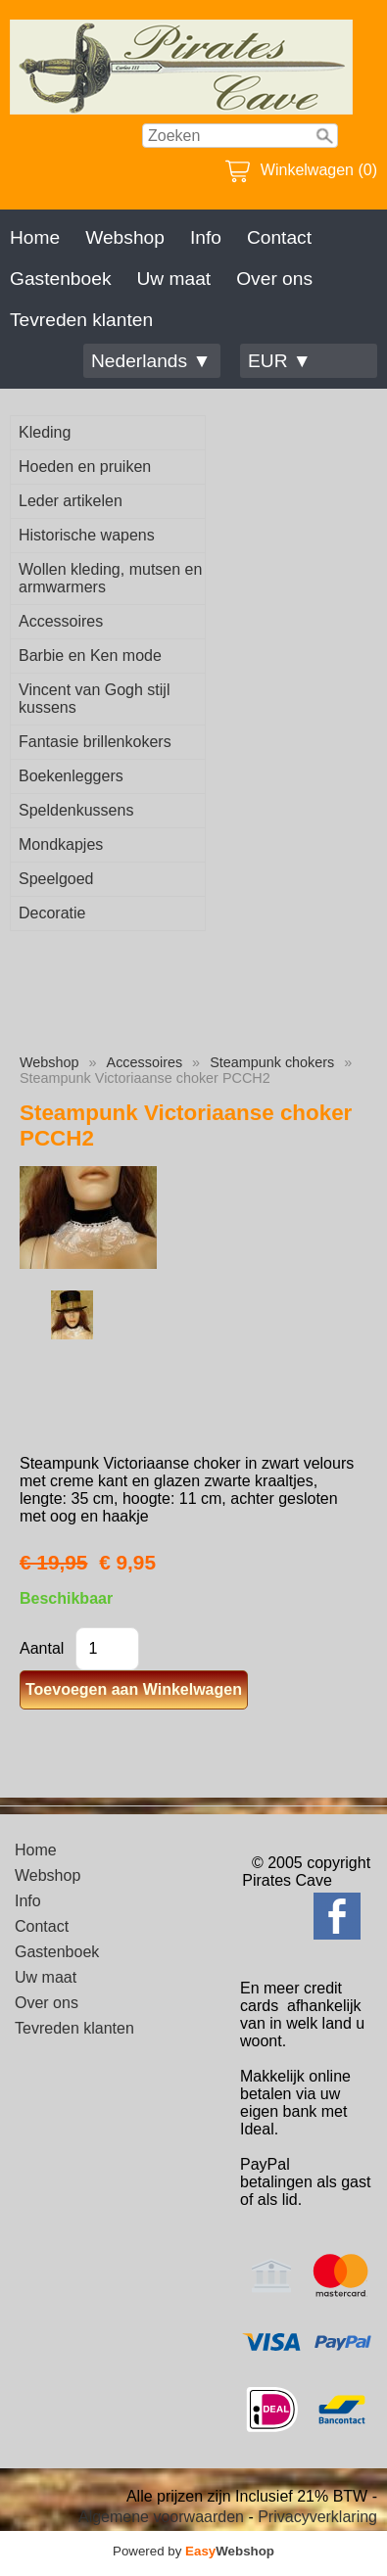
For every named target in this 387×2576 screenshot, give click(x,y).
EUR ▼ (280, 361)
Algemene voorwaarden (161, 2516)
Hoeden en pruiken (85, 466)
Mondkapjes (61, 844)
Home (35, 237)
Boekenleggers (71, 776)
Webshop (125, 237)
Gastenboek (60, 278)
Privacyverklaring (317, 2516)
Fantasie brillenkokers (95, 741)
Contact (279, 237)
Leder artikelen (70, 500)
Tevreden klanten (81, 319)
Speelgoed (56, 878)
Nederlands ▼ (151, 361)
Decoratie (52, 913)
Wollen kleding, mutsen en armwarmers (110, 578)
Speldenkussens (76, 810)
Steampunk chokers (272, 1062)
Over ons (274, 278)
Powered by (193, 2551)
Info (205, 237)
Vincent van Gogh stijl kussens (94, 698)
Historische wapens (87, 535)
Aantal (42, 1648)
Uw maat (173, 278)
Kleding (45, 432)
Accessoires (61, 621)
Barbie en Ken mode (90, 655)
